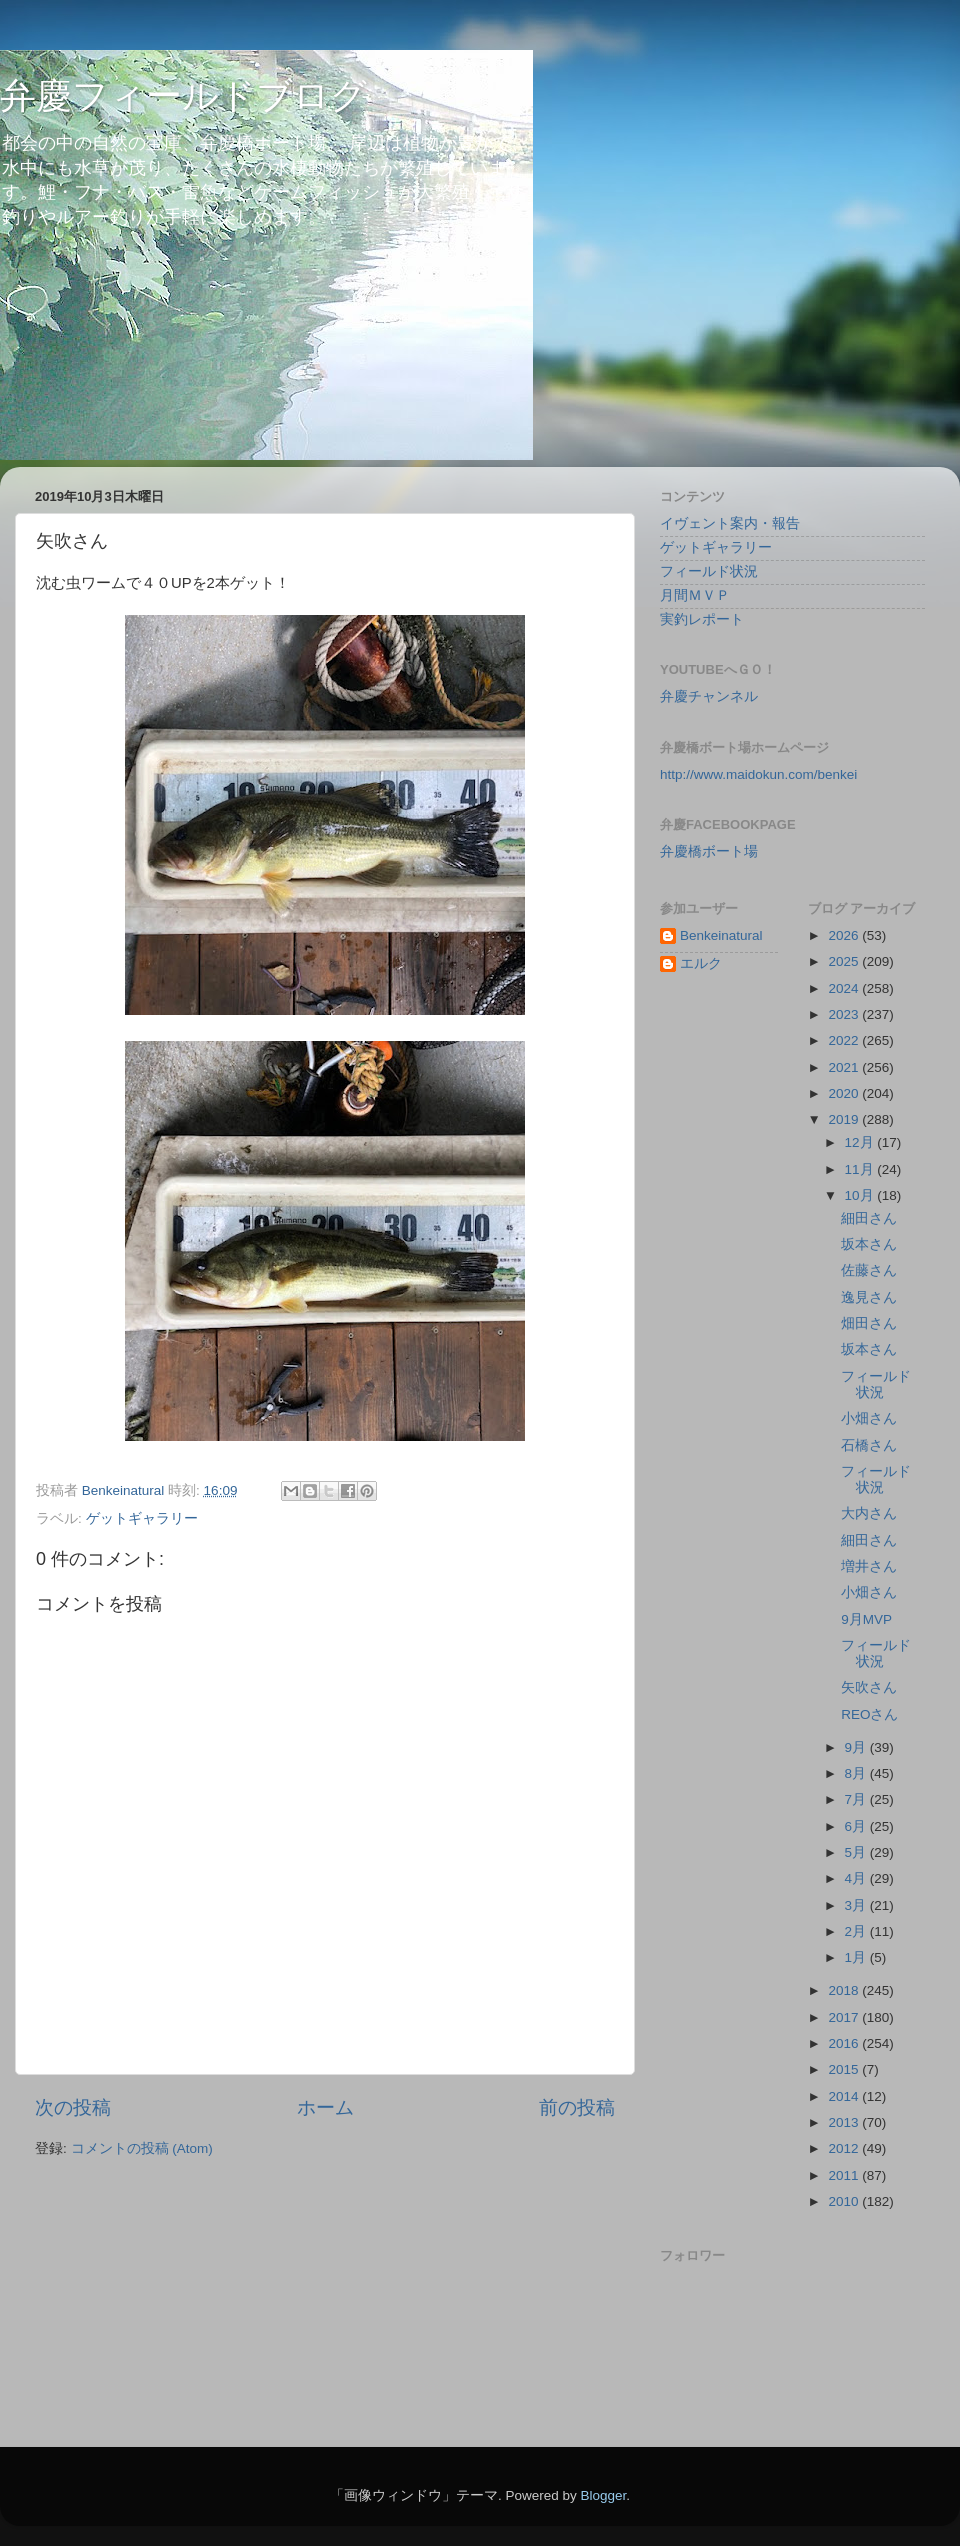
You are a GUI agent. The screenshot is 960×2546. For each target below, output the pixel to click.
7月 (857, 1799)
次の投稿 (73, 2107)
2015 (845, 2069)
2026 (845, 935)
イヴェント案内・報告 (730, 523)
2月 (857, 1931)
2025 (845, 961)
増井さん (869, 1566)
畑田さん (869, 1323)
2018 (845, 1990)
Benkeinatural (721, 935)
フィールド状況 (709, 571)
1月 (857, 1957)
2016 (845, 2043)
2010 (845, 2201)
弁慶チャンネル (709, 696)
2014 (845, 2096)
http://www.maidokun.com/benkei (758, 774)
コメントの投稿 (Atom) (142, 2148)
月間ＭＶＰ (695, 595)
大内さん (869, 1513)
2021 (845, 1067)
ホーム (325, 2107)
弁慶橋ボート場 (709, 851)
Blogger (603, 2495)
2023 (845, 1014)
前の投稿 (577, 2107)
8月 (857, 1773)
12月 (861, 1142)
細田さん (869, 1218)
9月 (857, 1747)
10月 (861, 1195)
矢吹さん (869, 1687)
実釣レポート (702, 619)
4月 (857, 1878)
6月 (857, 1826)
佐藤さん (869, 1270)
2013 (845, 2122)
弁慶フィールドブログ (183, 95)
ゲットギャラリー (142, 1518)
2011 (845, 2175)
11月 (861, 1169)
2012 (845, 2148)
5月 (857, 1852)
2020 (845, 1093)
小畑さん (869, 1418)
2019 (845, 1119)
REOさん (869, 1714)
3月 (857, 1905)
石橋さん (869, 1445)
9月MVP (866, 1619)
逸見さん (869, 1297)
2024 (845, 988)
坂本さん (869, 1244)
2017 (845, 2017)
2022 (845, 1040)
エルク (701, 963)
